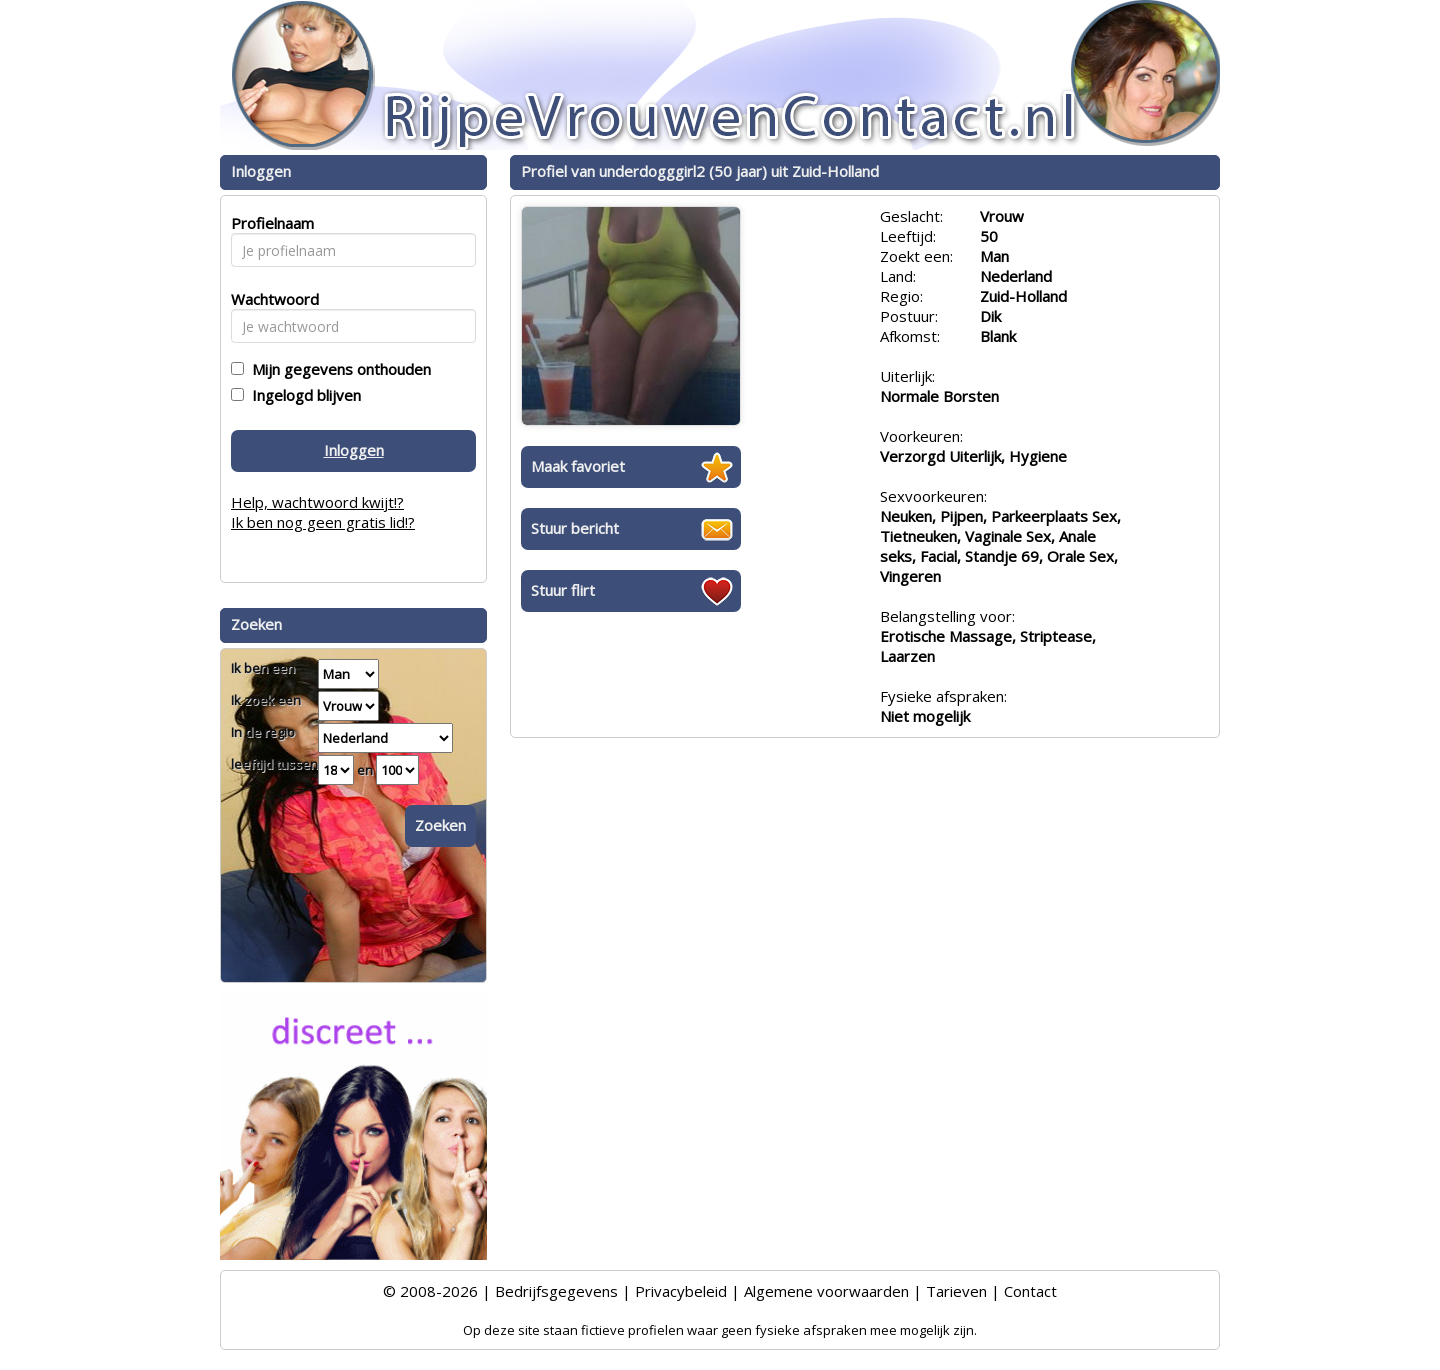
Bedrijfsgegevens (556, 1291)
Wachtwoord (269, 299)
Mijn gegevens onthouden (337, 369)
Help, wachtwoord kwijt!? (317, 502)
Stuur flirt (563, 590)
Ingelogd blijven (302, 395)
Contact (1030, 1291)
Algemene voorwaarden (826, 1291)
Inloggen (354, 450)
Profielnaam (269, 223)
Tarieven (956, 1291)
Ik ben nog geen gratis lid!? (323, 522)
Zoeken (440, 825)
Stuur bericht (575, 528)
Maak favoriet (578, 466)
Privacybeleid (681, 1291)
